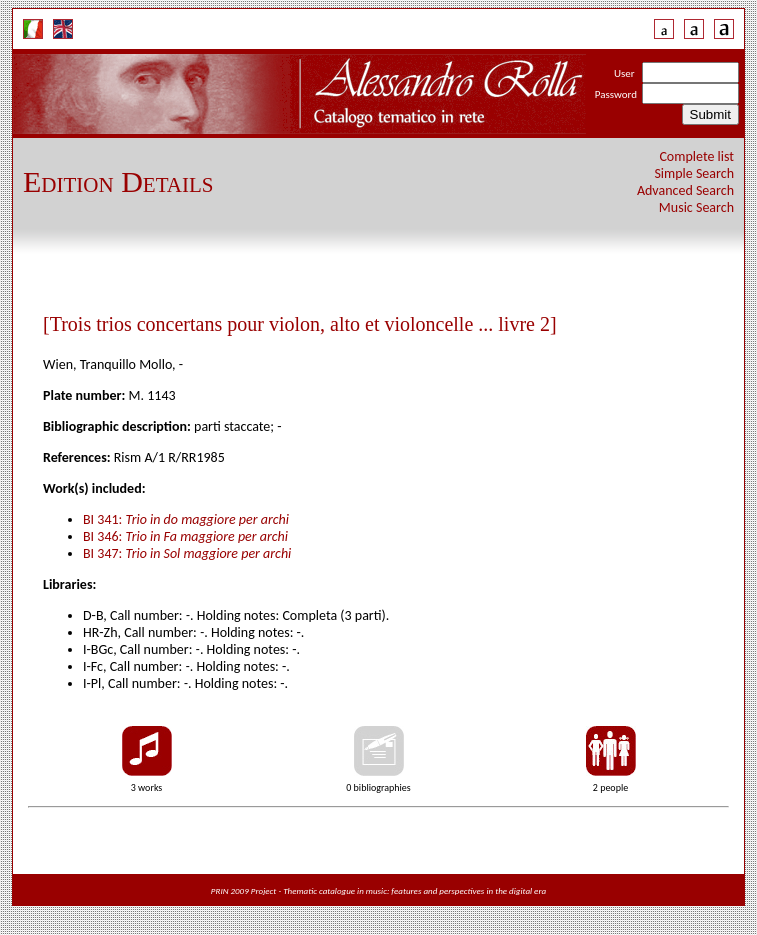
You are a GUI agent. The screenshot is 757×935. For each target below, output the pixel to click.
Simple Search (694, 173)
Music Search (696, 207)
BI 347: (187, 553)
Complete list (696, 156)
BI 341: (186, 519)
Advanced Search (685, 190)
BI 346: (185, 536)
